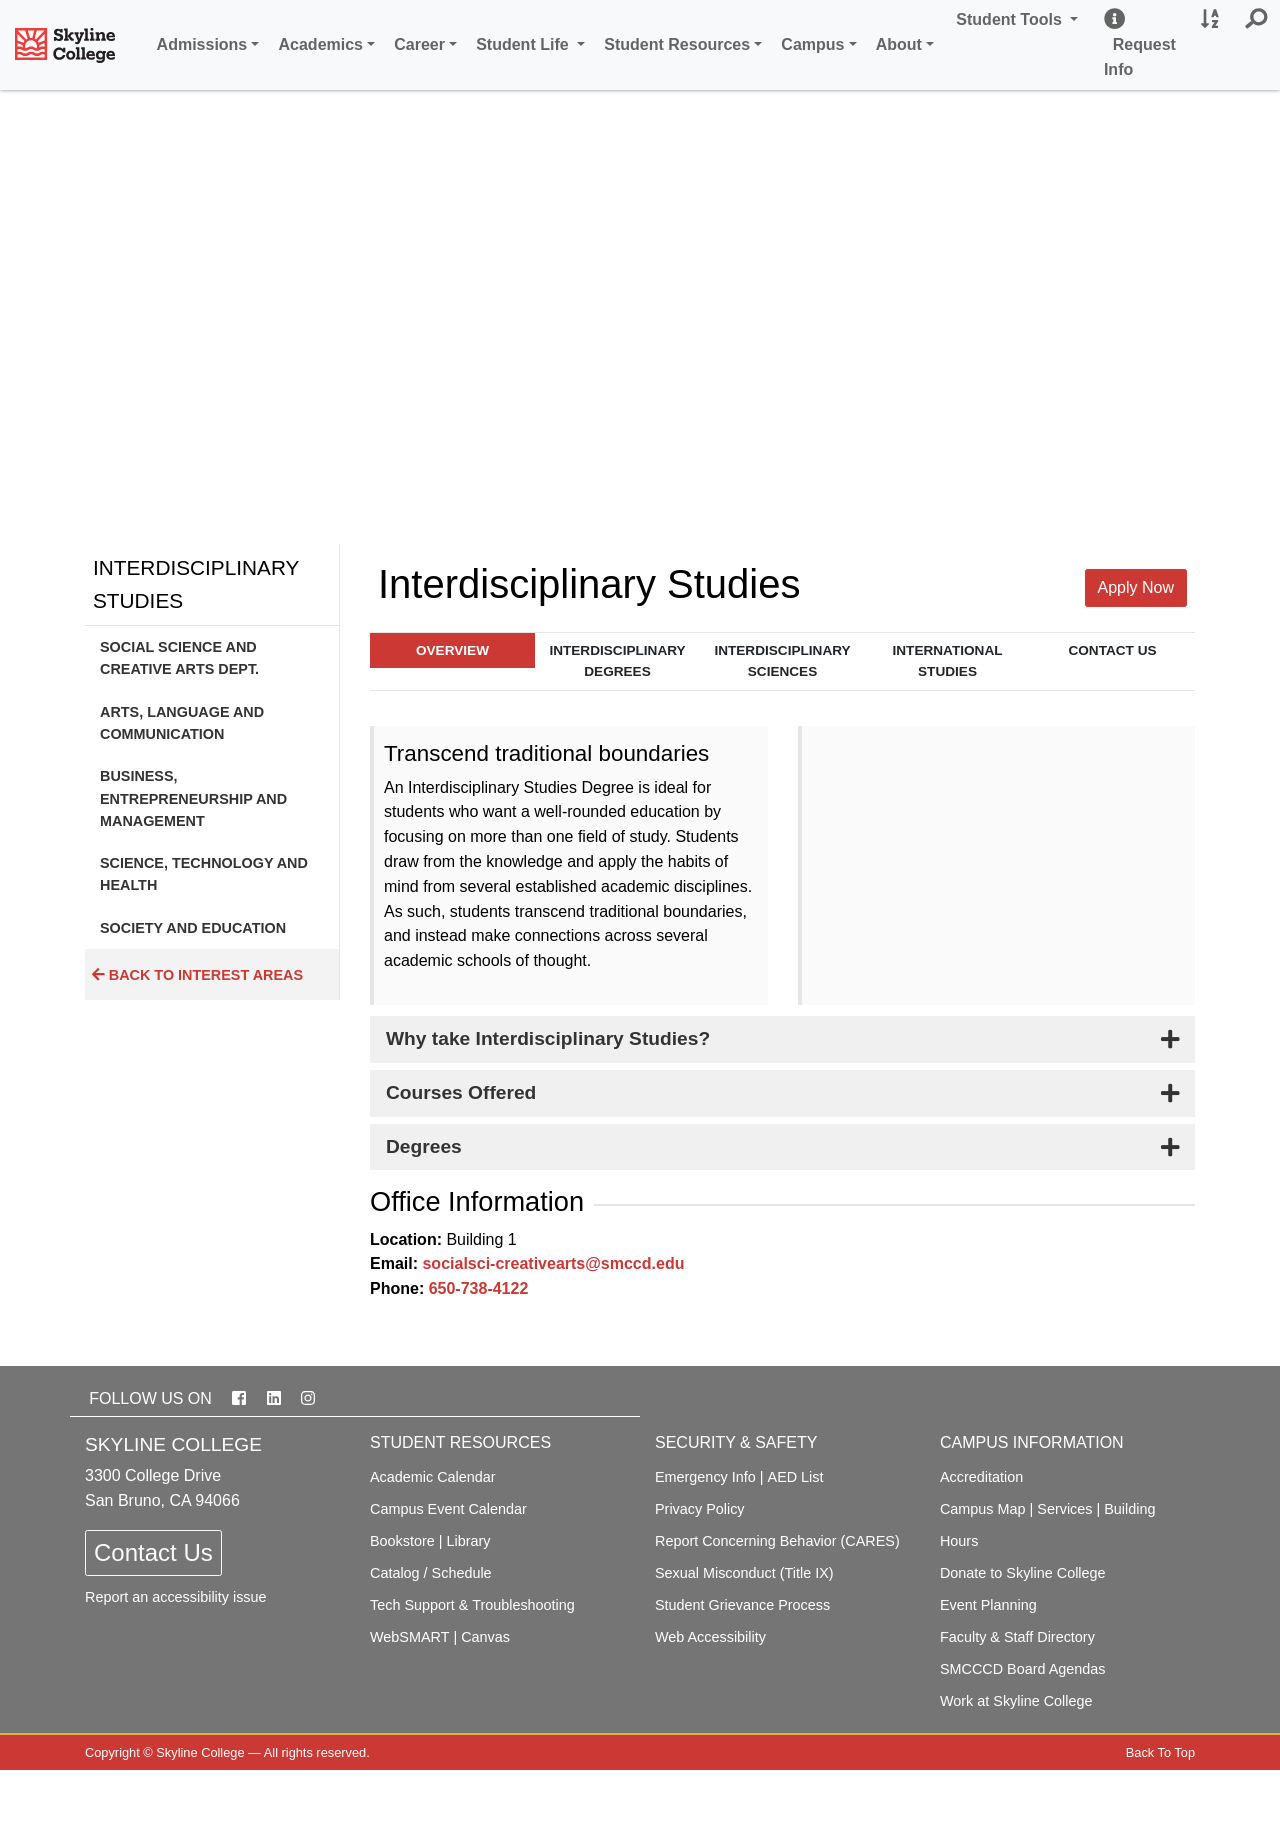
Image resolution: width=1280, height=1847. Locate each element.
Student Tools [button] (1020, 17)
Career (419, 44)
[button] (1256, 20)
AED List (796, 1477)
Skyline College (200, 1752)
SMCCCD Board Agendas (1023, 1669)
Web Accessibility (710, 1637)
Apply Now (1136, 587)
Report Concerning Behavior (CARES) (777, 1541)
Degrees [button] (424, 1146)
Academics (321, 44)
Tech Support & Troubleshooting (472, 1605)
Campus (812, 44)
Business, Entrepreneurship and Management (193, 798)
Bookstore (402, 1541)
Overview (452, 650)
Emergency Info (705, 1477)
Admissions (202, 44)
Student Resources (677, 44)
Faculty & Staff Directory (1017, 1637)
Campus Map (983, 1509)
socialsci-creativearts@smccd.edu (553, 1263)
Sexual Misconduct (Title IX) (744, 1573)
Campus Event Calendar (448, 1509)
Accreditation (981, 1477)
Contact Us (1112, 650)
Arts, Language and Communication (182, 723)
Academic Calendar (433, 1477)
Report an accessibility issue (176, 1597)
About (899, 44)
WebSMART (409, 1637)
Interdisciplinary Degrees (617, 661)
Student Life (524, 44)
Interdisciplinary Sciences (782, 661)
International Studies (948, 661)
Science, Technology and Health (204, 874)
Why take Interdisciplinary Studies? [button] (548, 1038)
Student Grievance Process (742, 1605)
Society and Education (193, 928)
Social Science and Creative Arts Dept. (179, 658)
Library (469, 1541)
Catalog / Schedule (431, 1573)
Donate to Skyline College (1023, 1573)
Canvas (485, 1637)
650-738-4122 (479, 1288)
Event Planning (988, 1605)
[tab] (782, 1039)
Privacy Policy (700, 1509)
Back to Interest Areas (197, 975)
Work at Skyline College (1016, 1701)
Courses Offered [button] (461, 1092)
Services (1064, 1509)
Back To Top (1160, 1752)
